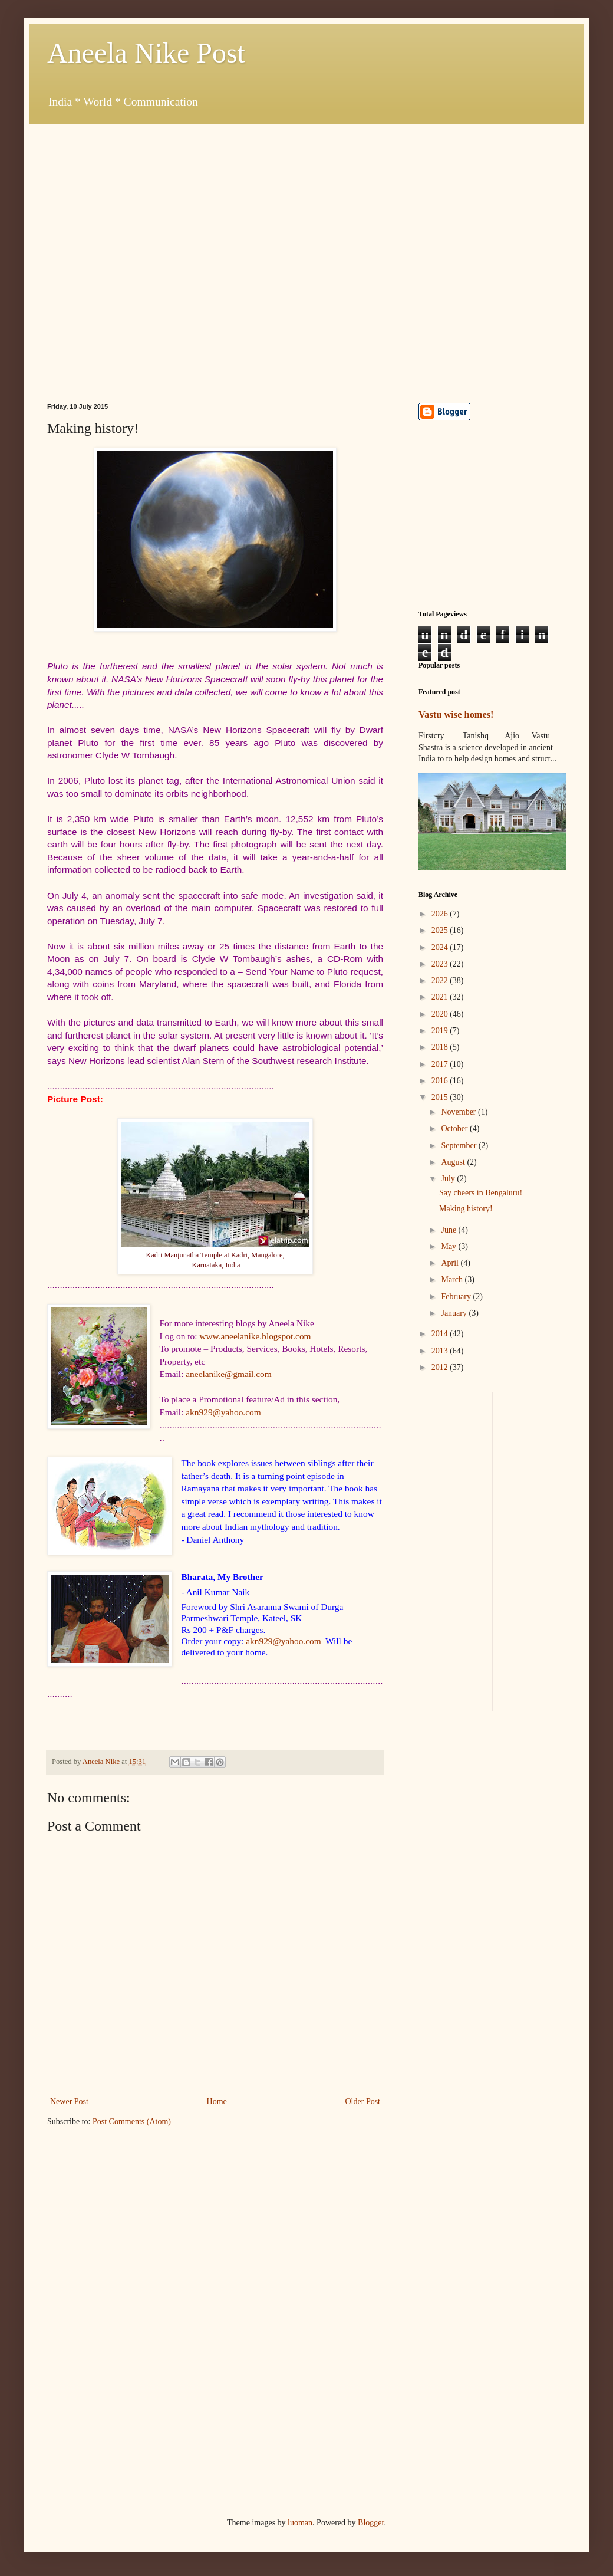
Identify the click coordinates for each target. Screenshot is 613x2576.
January (455, 1313)
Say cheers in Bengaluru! (480, 1192)
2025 (440, 930)
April (450, 1263)
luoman (300, 2522)
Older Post (363, 2101)
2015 (440, 1097)
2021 (440, 997)
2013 (440, 1350)
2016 (440, 1080)
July (449, 1178)
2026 (440, 913)
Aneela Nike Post (146, 52)
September (459, 1145)
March (452, 1279)
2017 (440, 1064)
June (449, 1229)
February (457, 1296)
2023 (440, 964)
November (459, 1112)
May (449, 1246)
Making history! (466, 1208)
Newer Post (69, 2101)
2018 (440, 1047)
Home (217, 2101)
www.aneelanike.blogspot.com (255, 1336)
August (454, 1162)
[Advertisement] (128, 253)
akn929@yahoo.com (223, 1412)
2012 (440, 1367)
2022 (440, 980)
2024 (440, 947)
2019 (440, 1030)
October (455, 1128)
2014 (440, 1333)
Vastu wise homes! (456, 714)
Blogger (371, 2522)
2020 (440, 1014)
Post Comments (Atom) (132, 2121)
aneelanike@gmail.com (228, 1374)
